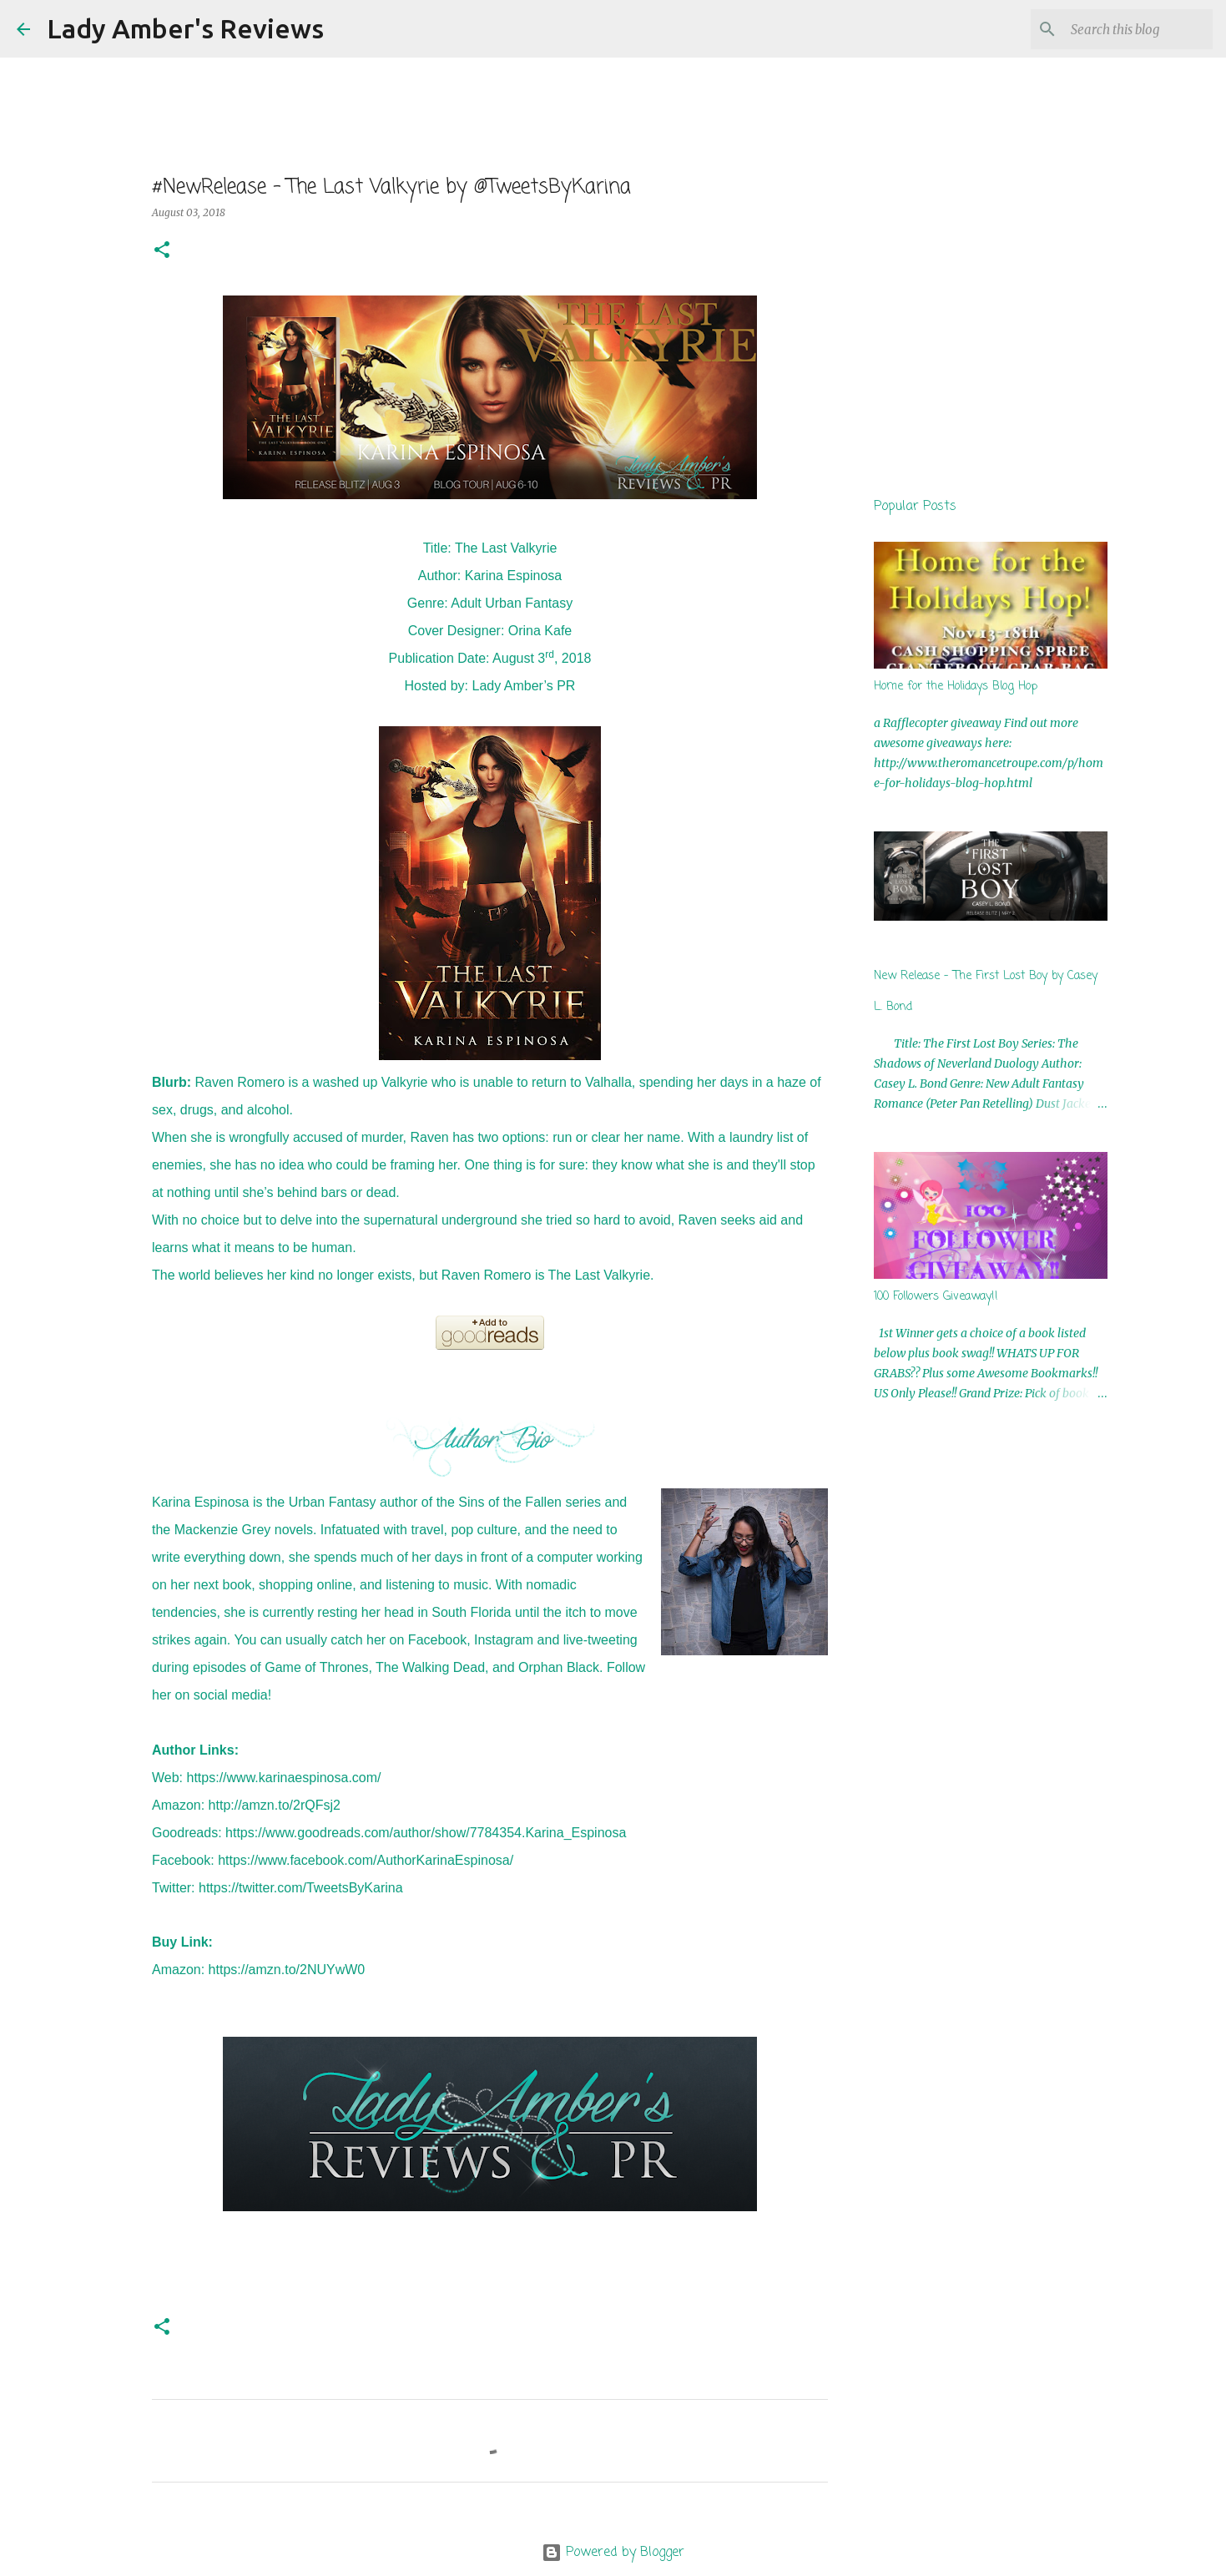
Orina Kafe (540, 631)
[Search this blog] (1125, 29)
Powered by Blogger (613, 2553)
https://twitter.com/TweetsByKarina (301, 1888)
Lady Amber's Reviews (185, 28)
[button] (162, 251)
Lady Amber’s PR (524, 686)
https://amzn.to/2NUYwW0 (287, 1969)
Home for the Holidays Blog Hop (955, 686)
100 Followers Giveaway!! (936, 1297)
